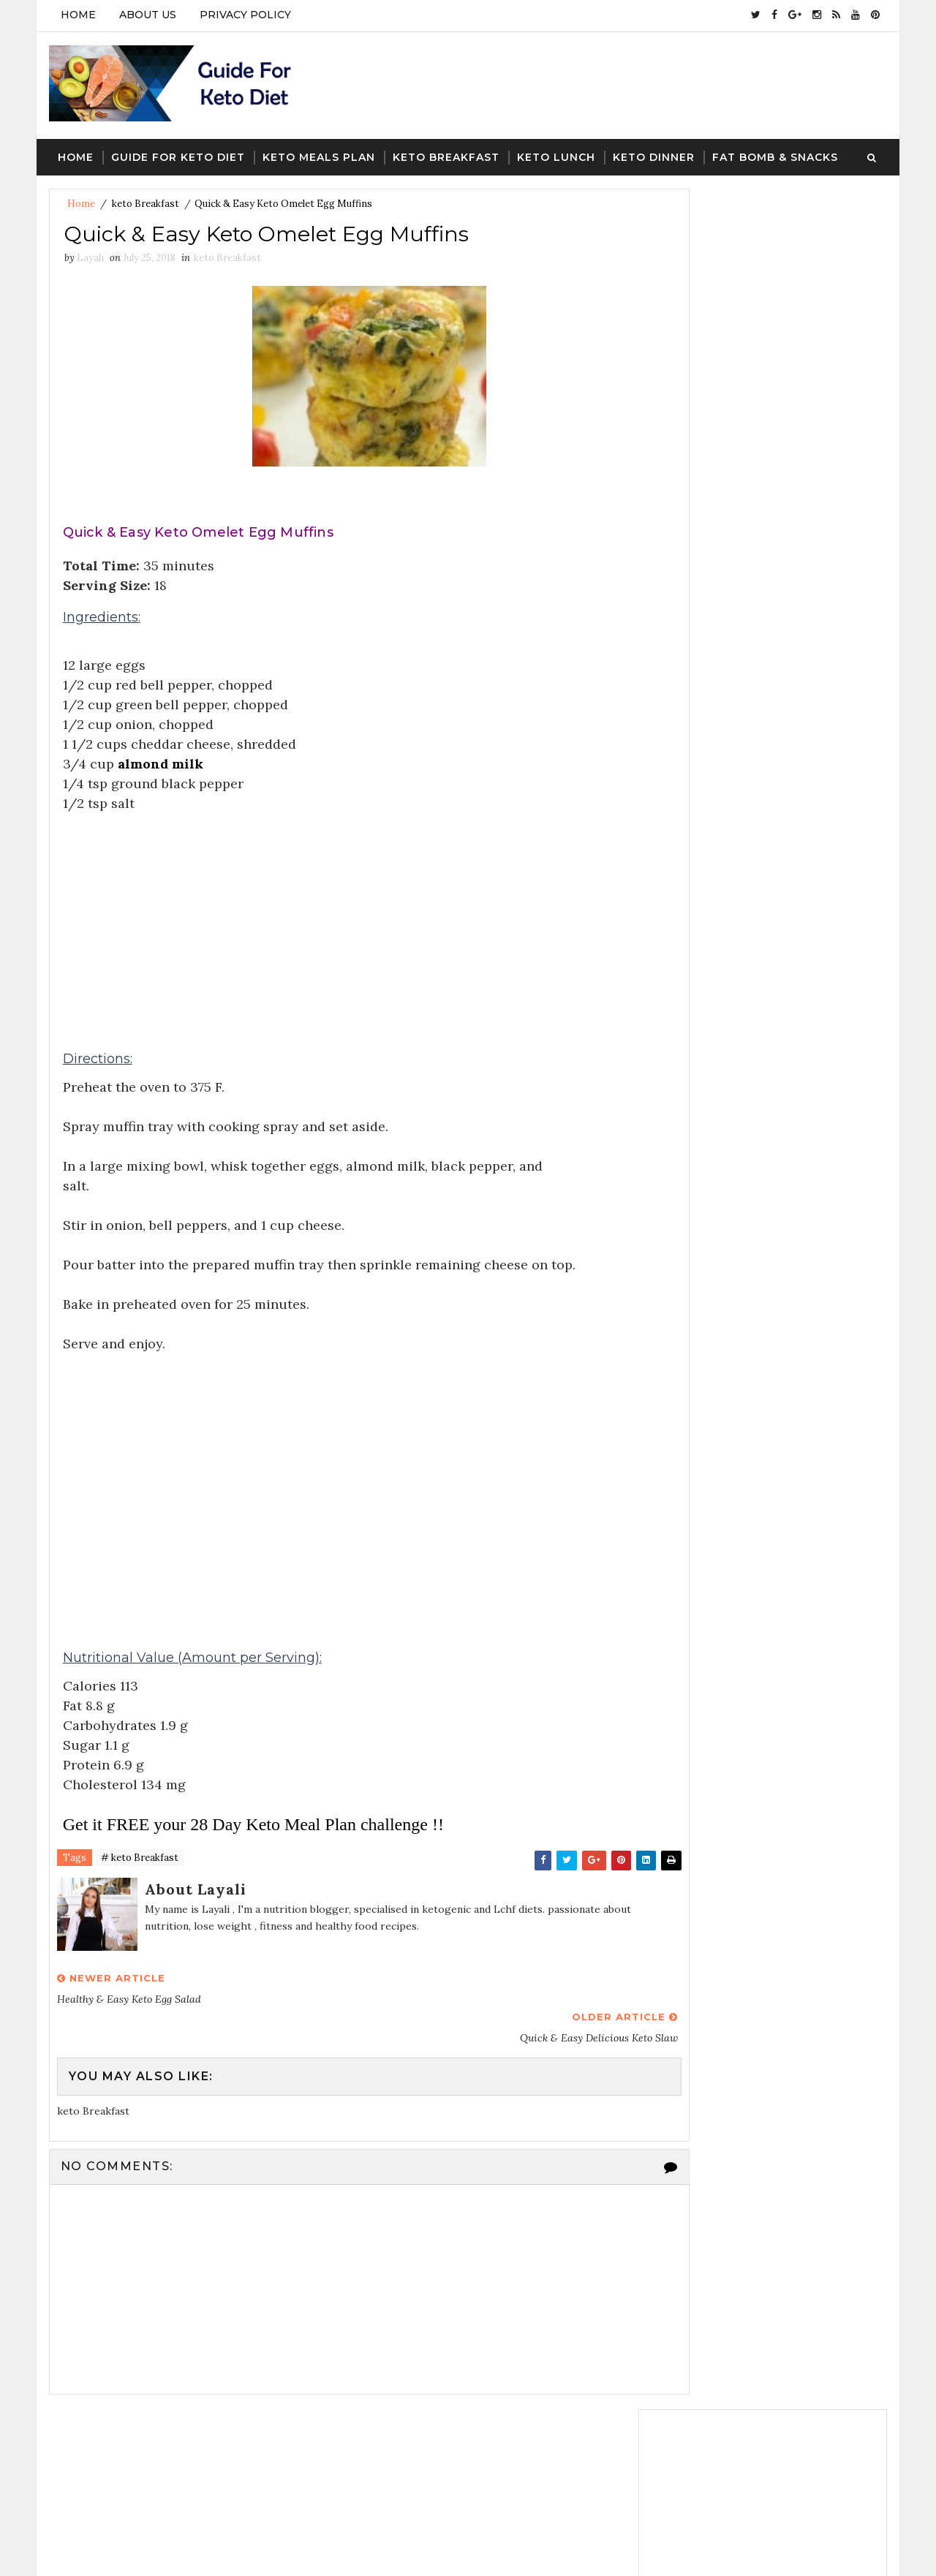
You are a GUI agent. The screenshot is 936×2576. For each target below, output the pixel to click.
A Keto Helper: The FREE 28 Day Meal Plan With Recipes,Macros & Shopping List (789, 1066)
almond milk (160, 757)
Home (76, 14)
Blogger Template (316, 2550)
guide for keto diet (701, 1424)
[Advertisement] (340, 909)
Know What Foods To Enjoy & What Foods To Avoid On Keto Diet (794, 1194)
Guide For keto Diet (177, 146)
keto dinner (799, 1449)
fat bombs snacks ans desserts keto (739, 1398)
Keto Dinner (652, 146)
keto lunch (682, 1475)
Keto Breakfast (444, 146)
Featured (826, 650)
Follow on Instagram (767, 512)
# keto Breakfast (138, 1852)
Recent (702, 650)
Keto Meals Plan (317, 146)
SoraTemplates (146, 2550)
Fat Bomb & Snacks (774, 146)
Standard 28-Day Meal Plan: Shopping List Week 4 (788, 1127)
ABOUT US (146, 14)
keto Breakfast (144, 194)
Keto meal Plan (787, 1475)
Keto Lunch (555, 146)
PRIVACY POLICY (244, 14)
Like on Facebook (767, 482)
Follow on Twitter (767, 451)
